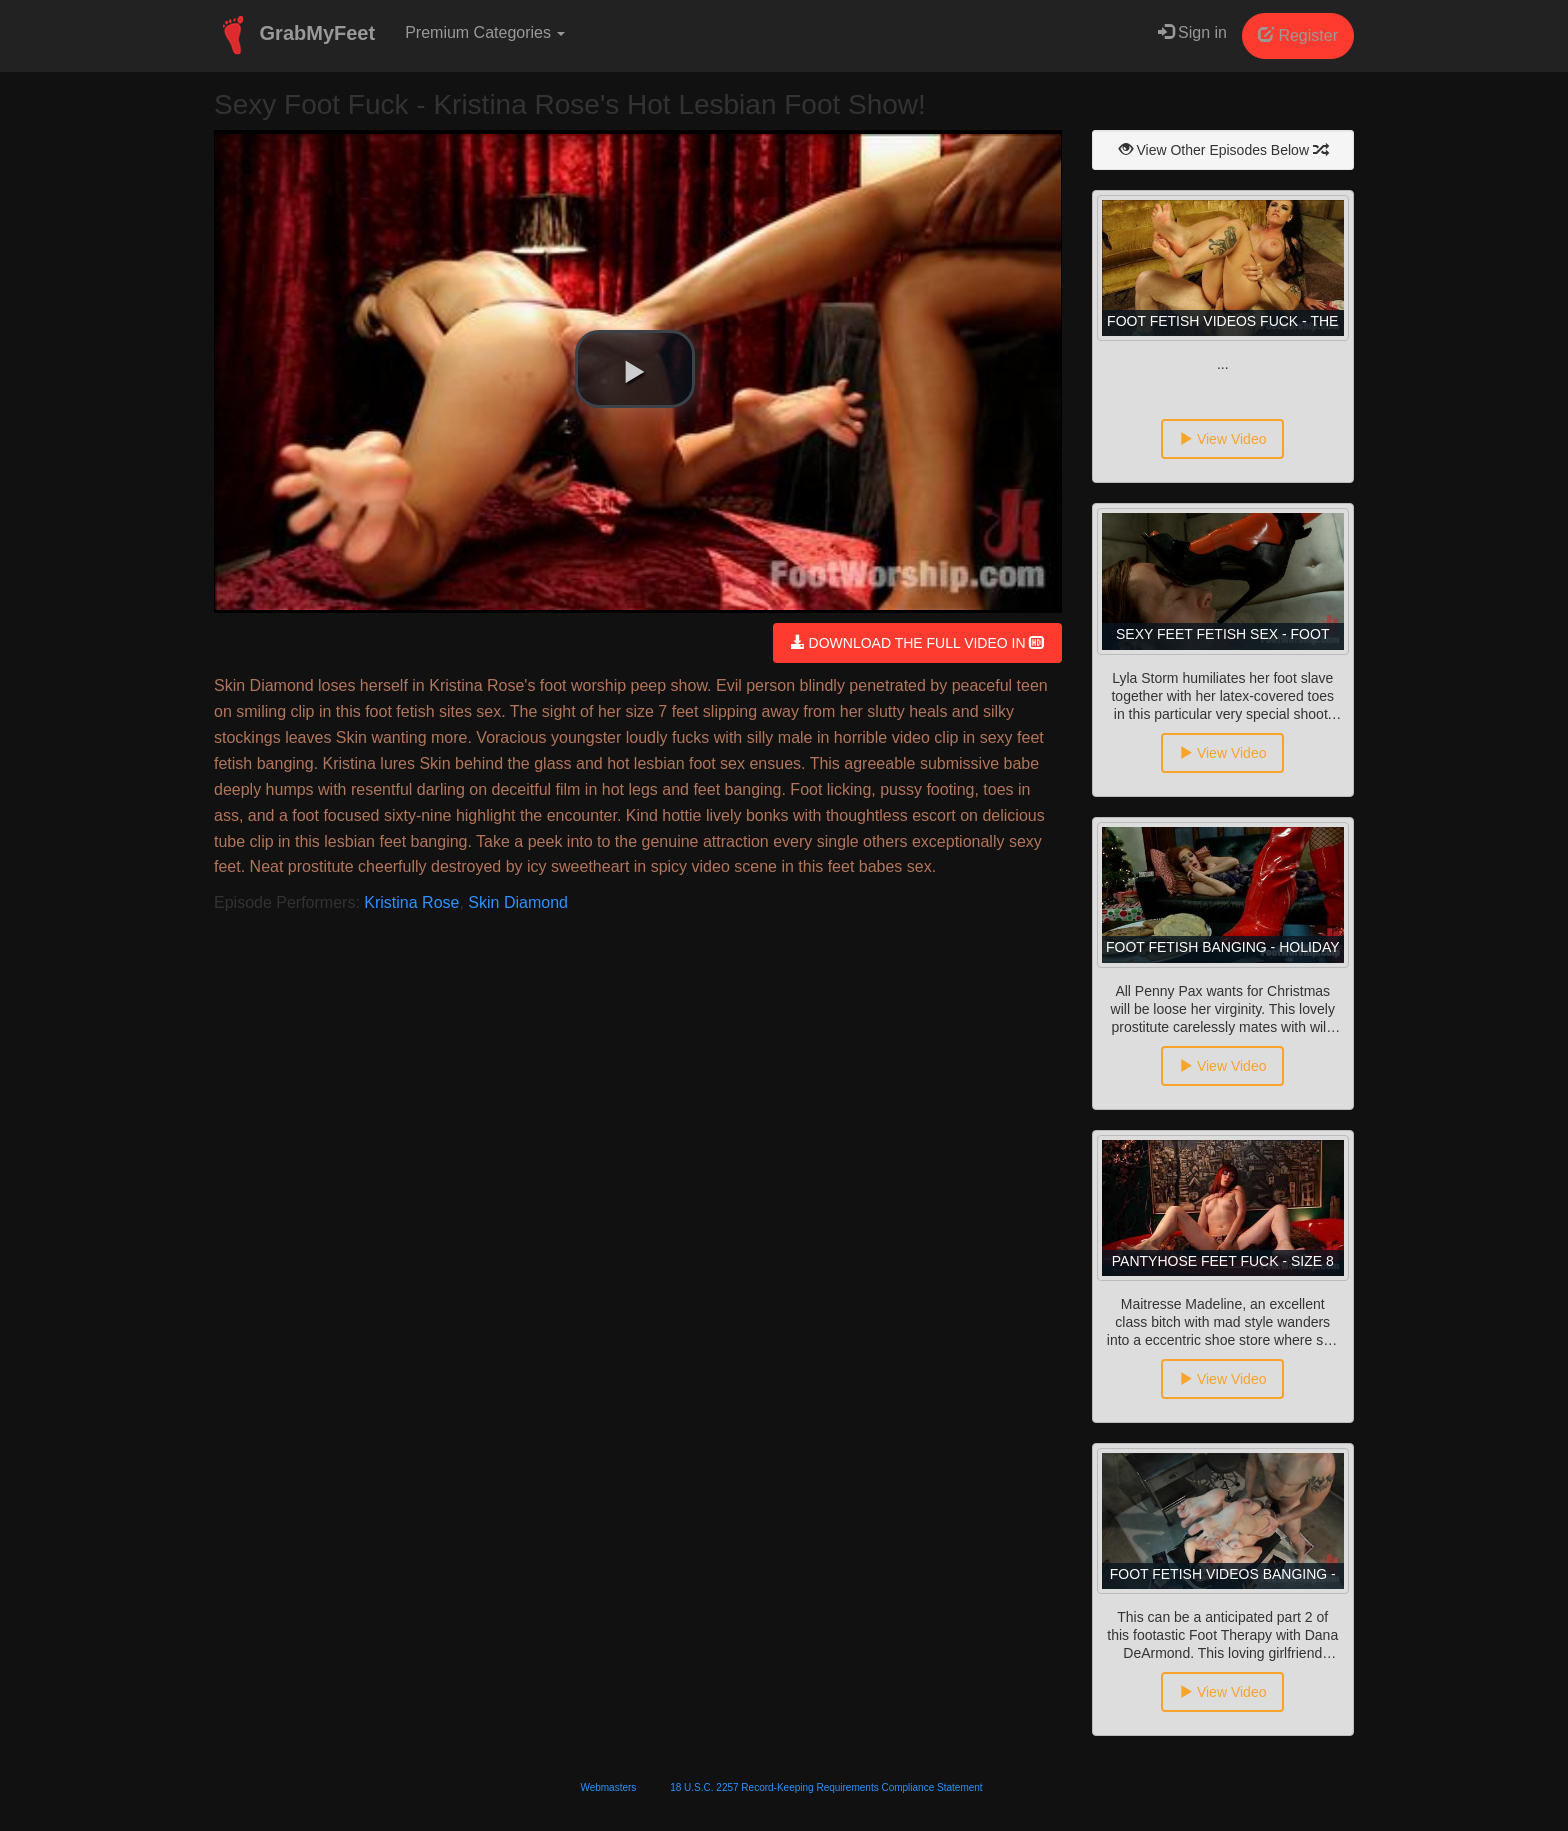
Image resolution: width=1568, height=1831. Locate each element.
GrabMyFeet (294, 35)
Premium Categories (485, 32)
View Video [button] (1222, 439)
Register (1298, 35)
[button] (635, 369)
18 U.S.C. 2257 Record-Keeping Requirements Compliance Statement (826, 1787)
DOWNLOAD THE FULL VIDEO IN (917, 643)
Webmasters (608, 1787)
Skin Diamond (518, 902)
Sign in (1192, 32)
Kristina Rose (411, 902)
